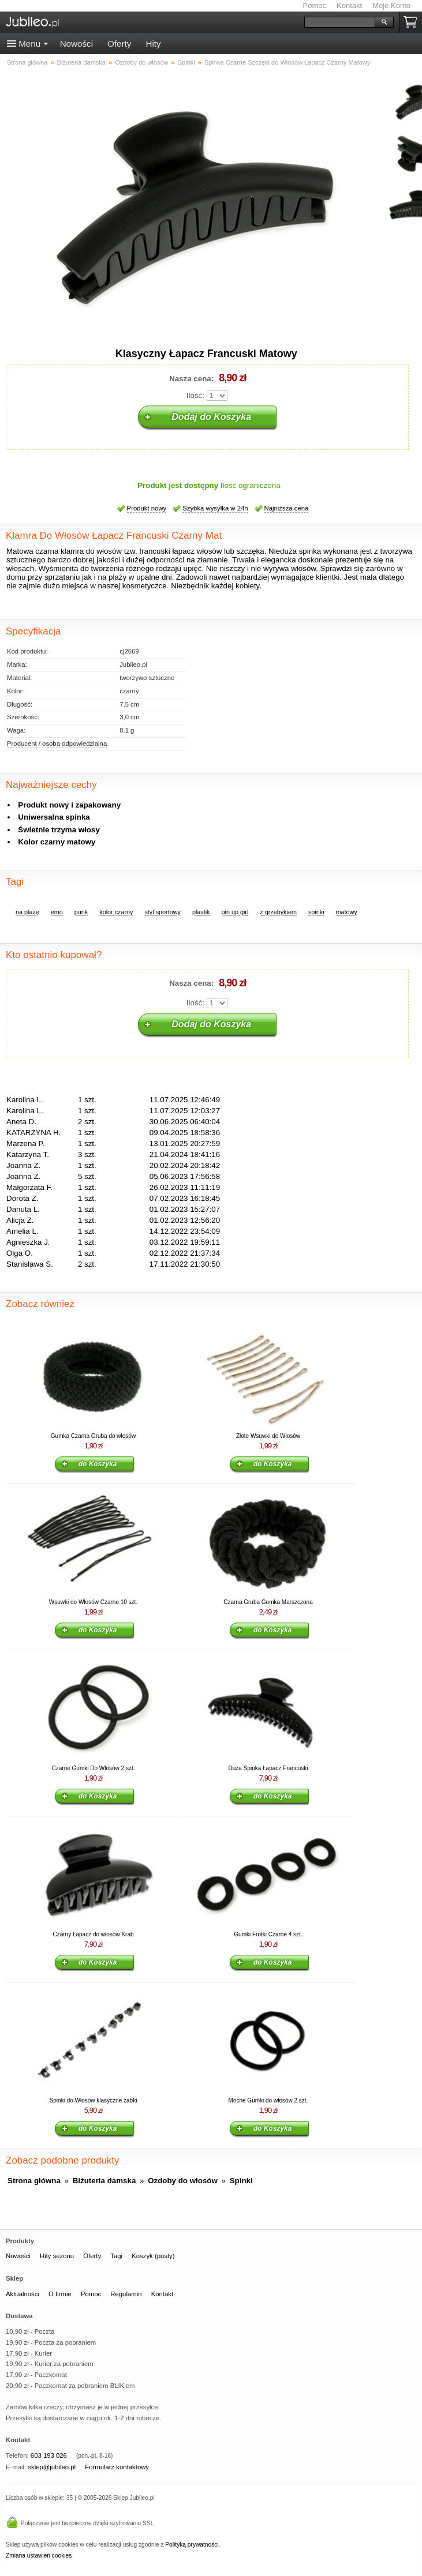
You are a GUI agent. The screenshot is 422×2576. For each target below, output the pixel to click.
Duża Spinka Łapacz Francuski (268, 1768)
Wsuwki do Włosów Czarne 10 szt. (93, 1602)
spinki (316, 911)
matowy (346, 911)
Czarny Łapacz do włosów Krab (93, 1934)
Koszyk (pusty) (153, 2255)
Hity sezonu (57, 2255)
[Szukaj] (339, 22)
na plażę (27, 911)
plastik (201, 911)
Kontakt (349, 5)
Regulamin (125, 2293)
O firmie (60, 2293)
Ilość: (195, 395)
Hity (152, 43)
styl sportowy (162, 911)
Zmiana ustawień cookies (39, 2555)
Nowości (76, 43)
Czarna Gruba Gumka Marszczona (268, 1602)
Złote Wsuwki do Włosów (268, 1436)
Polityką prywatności (191, 2544)
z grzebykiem (278, 911)
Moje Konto (391, 5)
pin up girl (234, 911)
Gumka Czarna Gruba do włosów (93, 1436)
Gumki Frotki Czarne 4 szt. (268, 1934)
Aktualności (22, 2293)
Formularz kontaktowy (117, 2467)
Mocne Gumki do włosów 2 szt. (268, 2100)
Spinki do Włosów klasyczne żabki (93, 2100)
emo (57, 911)
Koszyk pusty (413, 22)
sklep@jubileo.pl (52, 2467)
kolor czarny (116, 911)
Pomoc (314, 5)
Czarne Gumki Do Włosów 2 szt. (93, 1768)
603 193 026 (49, 2455)
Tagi (116, 2255)
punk (81, 911)
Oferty (119, 43)
